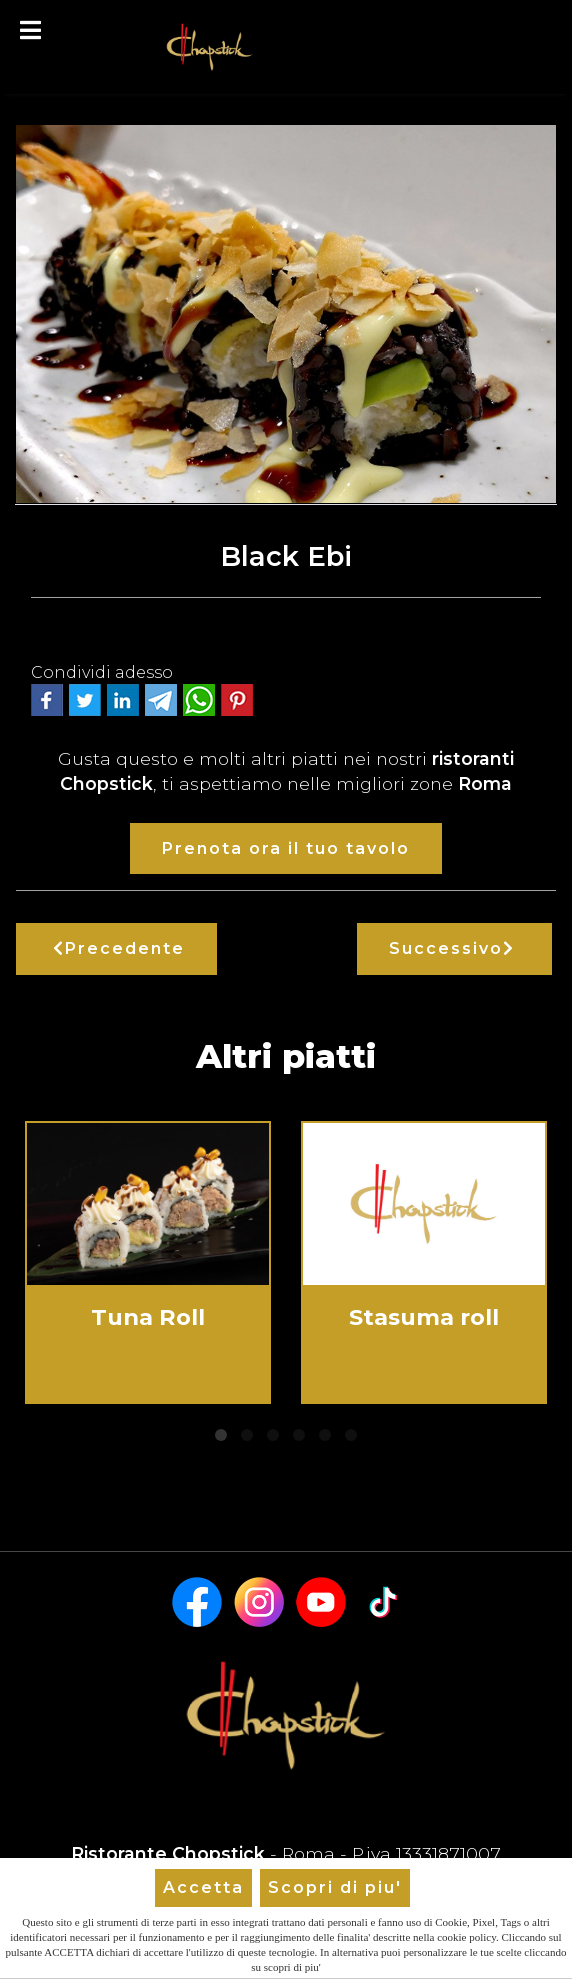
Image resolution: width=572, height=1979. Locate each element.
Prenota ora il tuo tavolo (286, 848)
